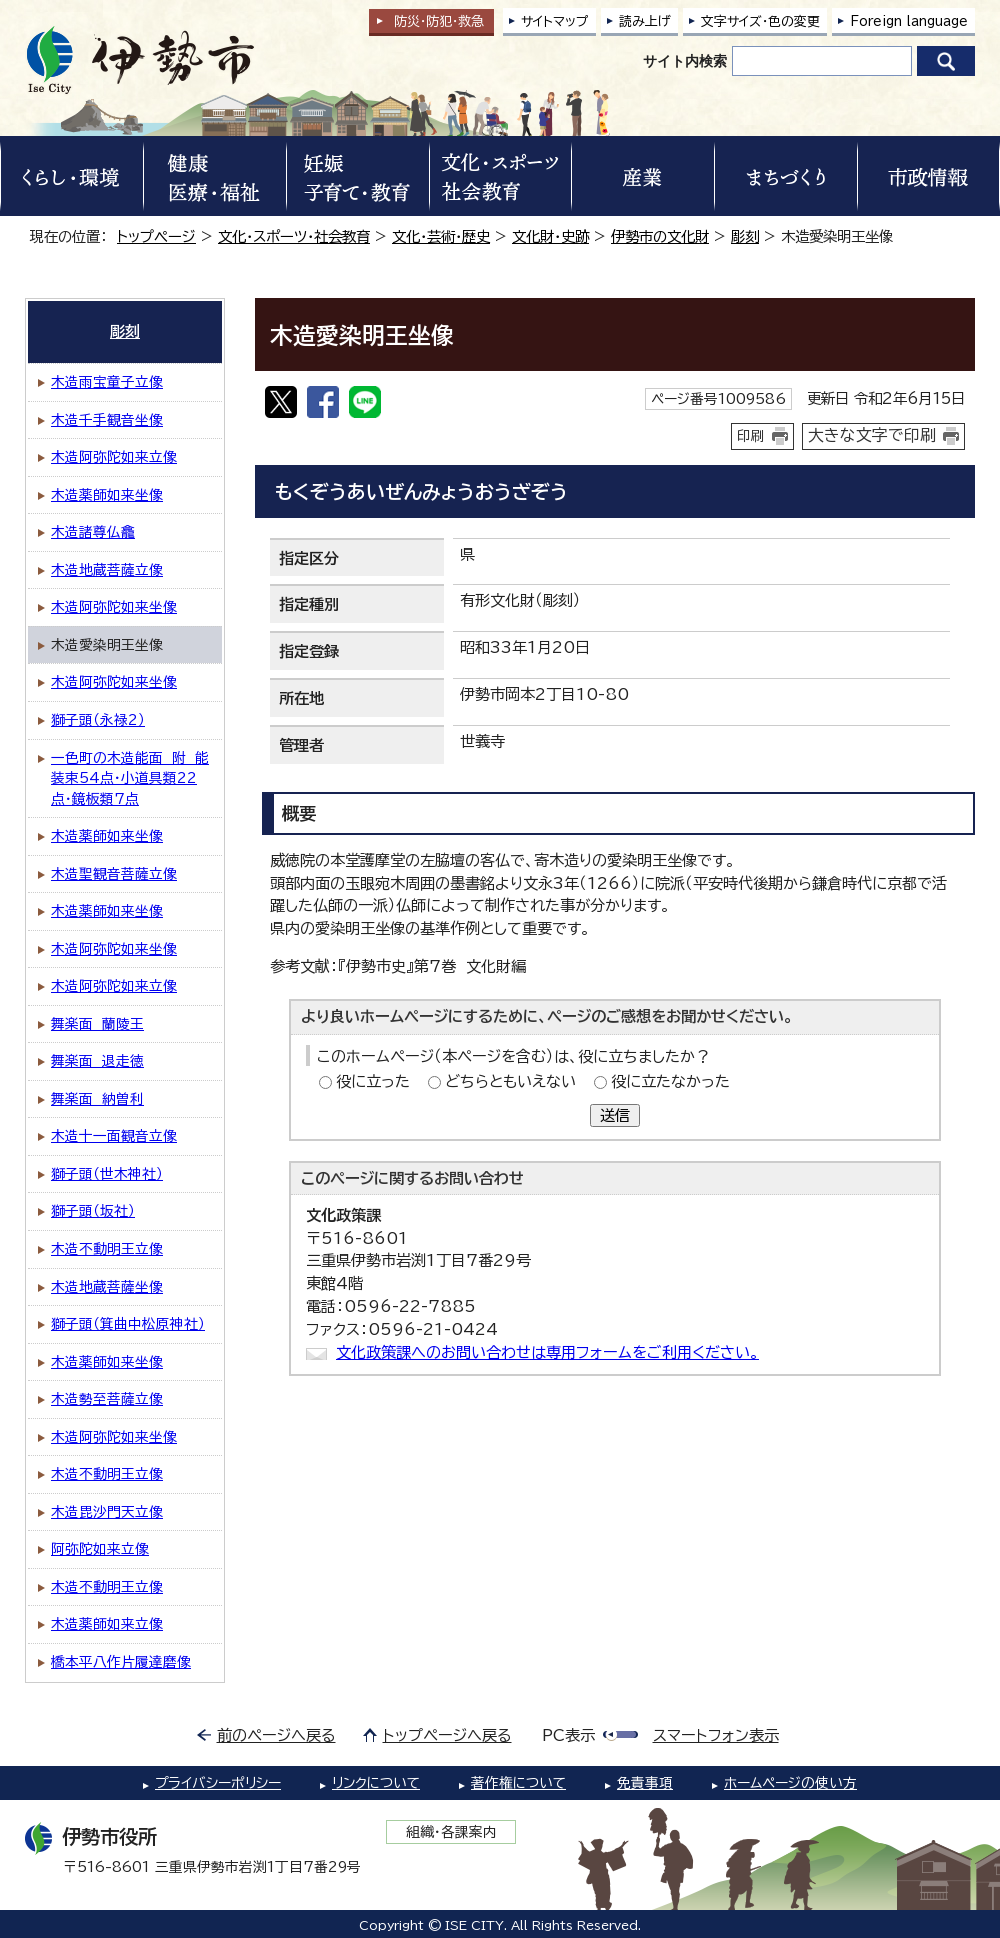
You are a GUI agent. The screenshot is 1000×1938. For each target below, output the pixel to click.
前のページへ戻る (276, 1735)
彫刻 (745, 236)
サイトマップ (555, 21)
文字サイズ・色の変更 (760, 21)
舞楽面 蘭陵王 (97, 1024)
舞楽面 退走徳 (97, 1061)
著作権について (518, 1783)
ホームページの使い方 (790, 1783)
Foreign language (909, 21)
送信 (615, 1115)
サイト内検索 (685, 61)
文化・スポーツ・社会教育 (294, 236)
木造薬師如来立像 (107, 1624)
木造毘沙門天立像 (107, 1512)
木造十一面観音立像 (114, 1136)
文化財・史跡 (550, 236)
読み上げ (645, 21)
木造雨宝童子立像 (107, 382)
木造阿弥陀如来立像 (114, 457)
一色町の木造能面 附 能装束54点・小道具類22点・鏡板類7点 (130, 778)
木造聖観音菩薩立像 (114, 874)
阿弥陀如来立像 (100, 1549)
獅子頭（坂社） (93, 1211)
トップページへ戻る (447, 1735)
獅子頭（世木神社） (107, 1174)
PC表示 (568, 1735)
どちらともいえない (510, 1081)
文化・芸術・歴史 (441, 236)
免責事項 (645, 1783)
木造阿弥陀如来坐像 (114, 607)
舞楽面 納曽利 (97, 1099)
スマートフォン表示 (716, 1735)
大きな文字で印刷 (872, 435)
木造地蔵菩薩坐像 (107, 1287)
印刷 (751, 436)
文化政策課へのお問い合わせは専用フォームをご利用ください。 (547, 1352)
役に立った (373, 1081)
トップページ (156, 236)
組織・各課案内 (451, 1832)
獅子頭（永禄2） (98, 720)
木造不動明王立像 (107, 1249)
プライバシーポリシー (218, 1783)
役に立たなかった (670, 1081)
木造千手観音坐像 (107, 420)
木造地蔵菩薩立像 (107, 570)
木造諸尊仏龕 (93, 532)
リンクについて (376, 1783)
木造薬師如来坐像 (107, 495)
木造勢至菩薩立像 (107, 1399)
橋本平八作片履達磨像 (121, 1662)
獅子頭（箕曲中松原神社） (128, 1324)
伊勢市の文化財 (660, 236)
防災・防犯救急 (439, 21)
